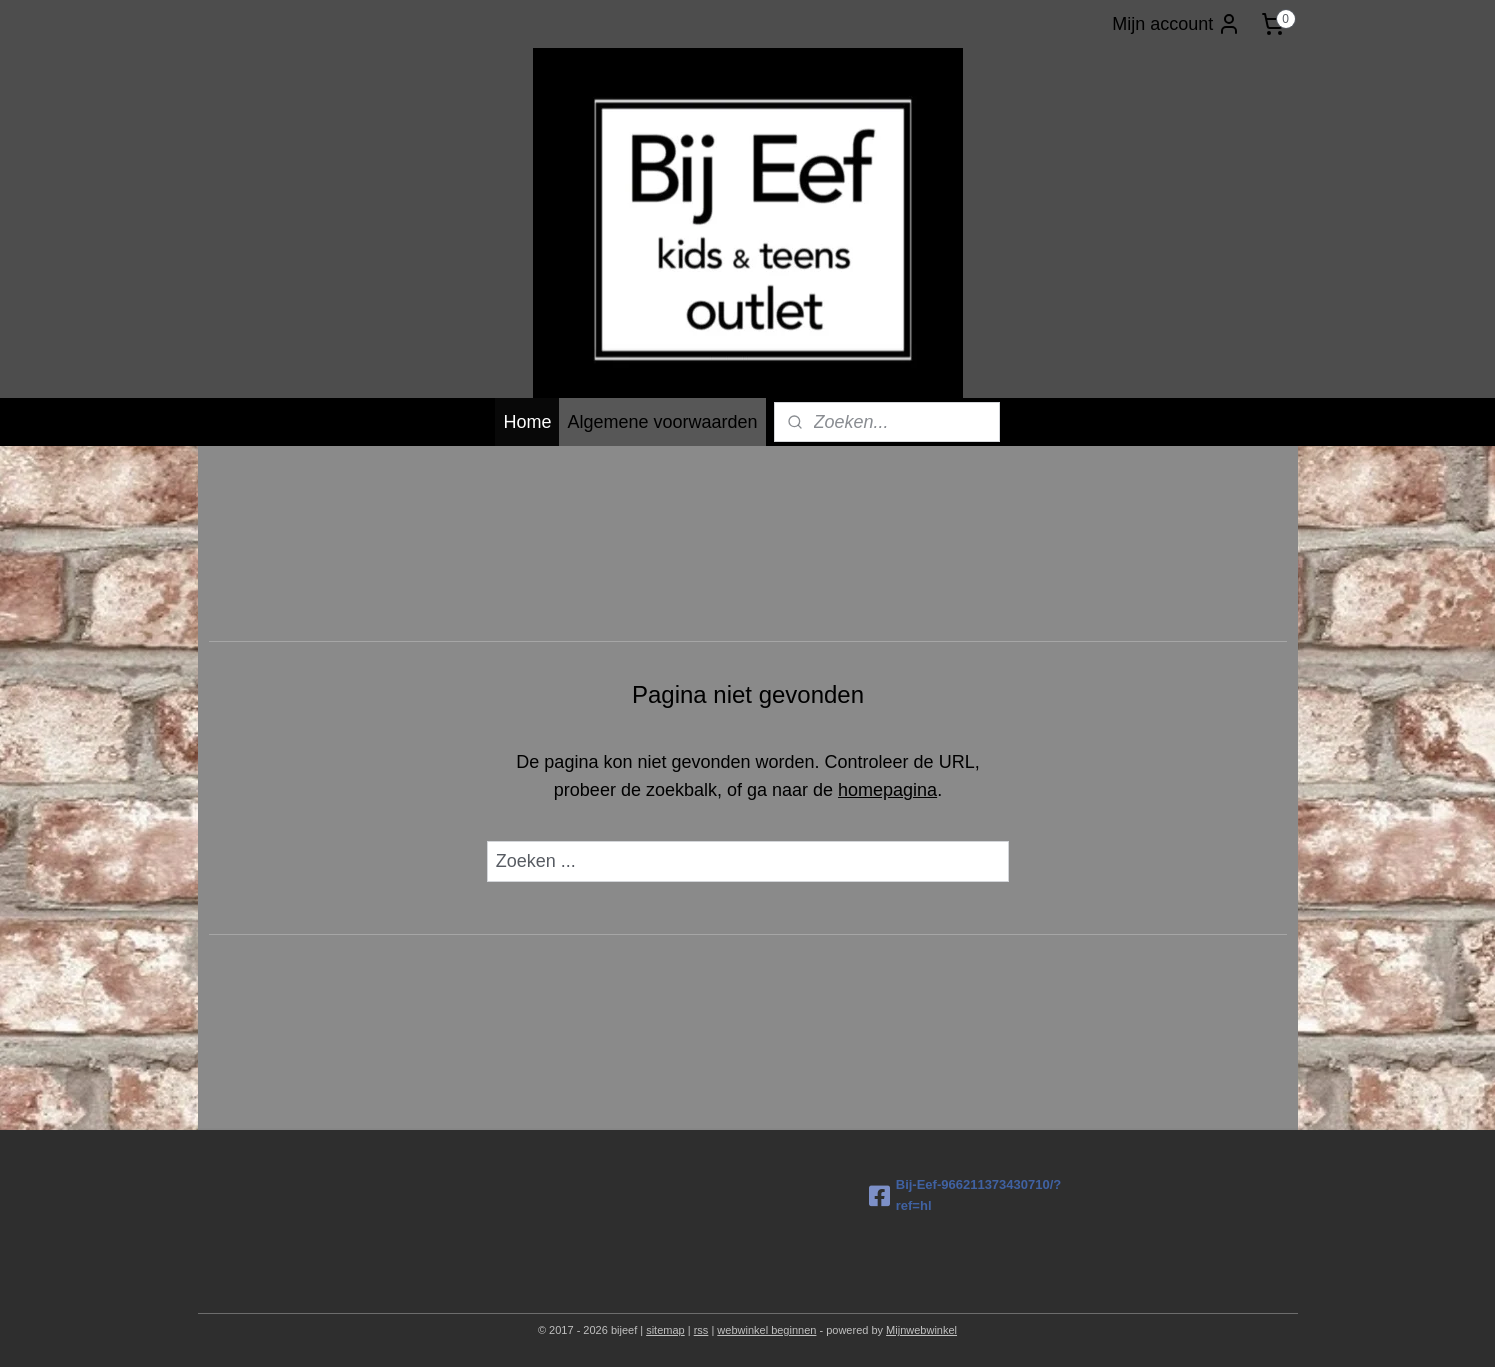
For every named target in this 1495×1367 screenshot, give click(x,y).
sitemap (665, 1330)
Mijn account (1176, 24)
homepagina (887, 790)
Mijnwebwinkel (921, 1330)
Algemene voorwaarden (662, 422)
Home (527, 422)
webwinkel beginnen (766, 1330)
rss (701, 1330)
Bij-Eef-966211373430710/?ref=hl (965, 1195)
